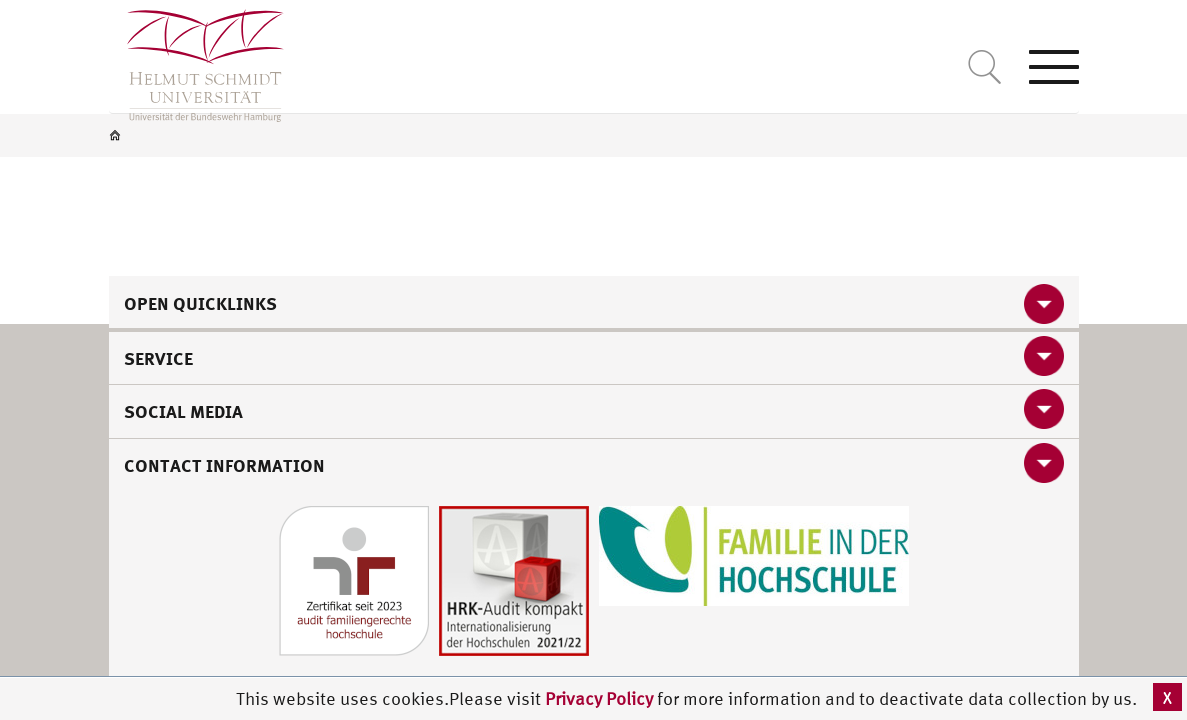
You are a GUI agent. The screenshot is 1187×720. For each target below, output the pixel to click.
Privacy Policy (601, 698)
